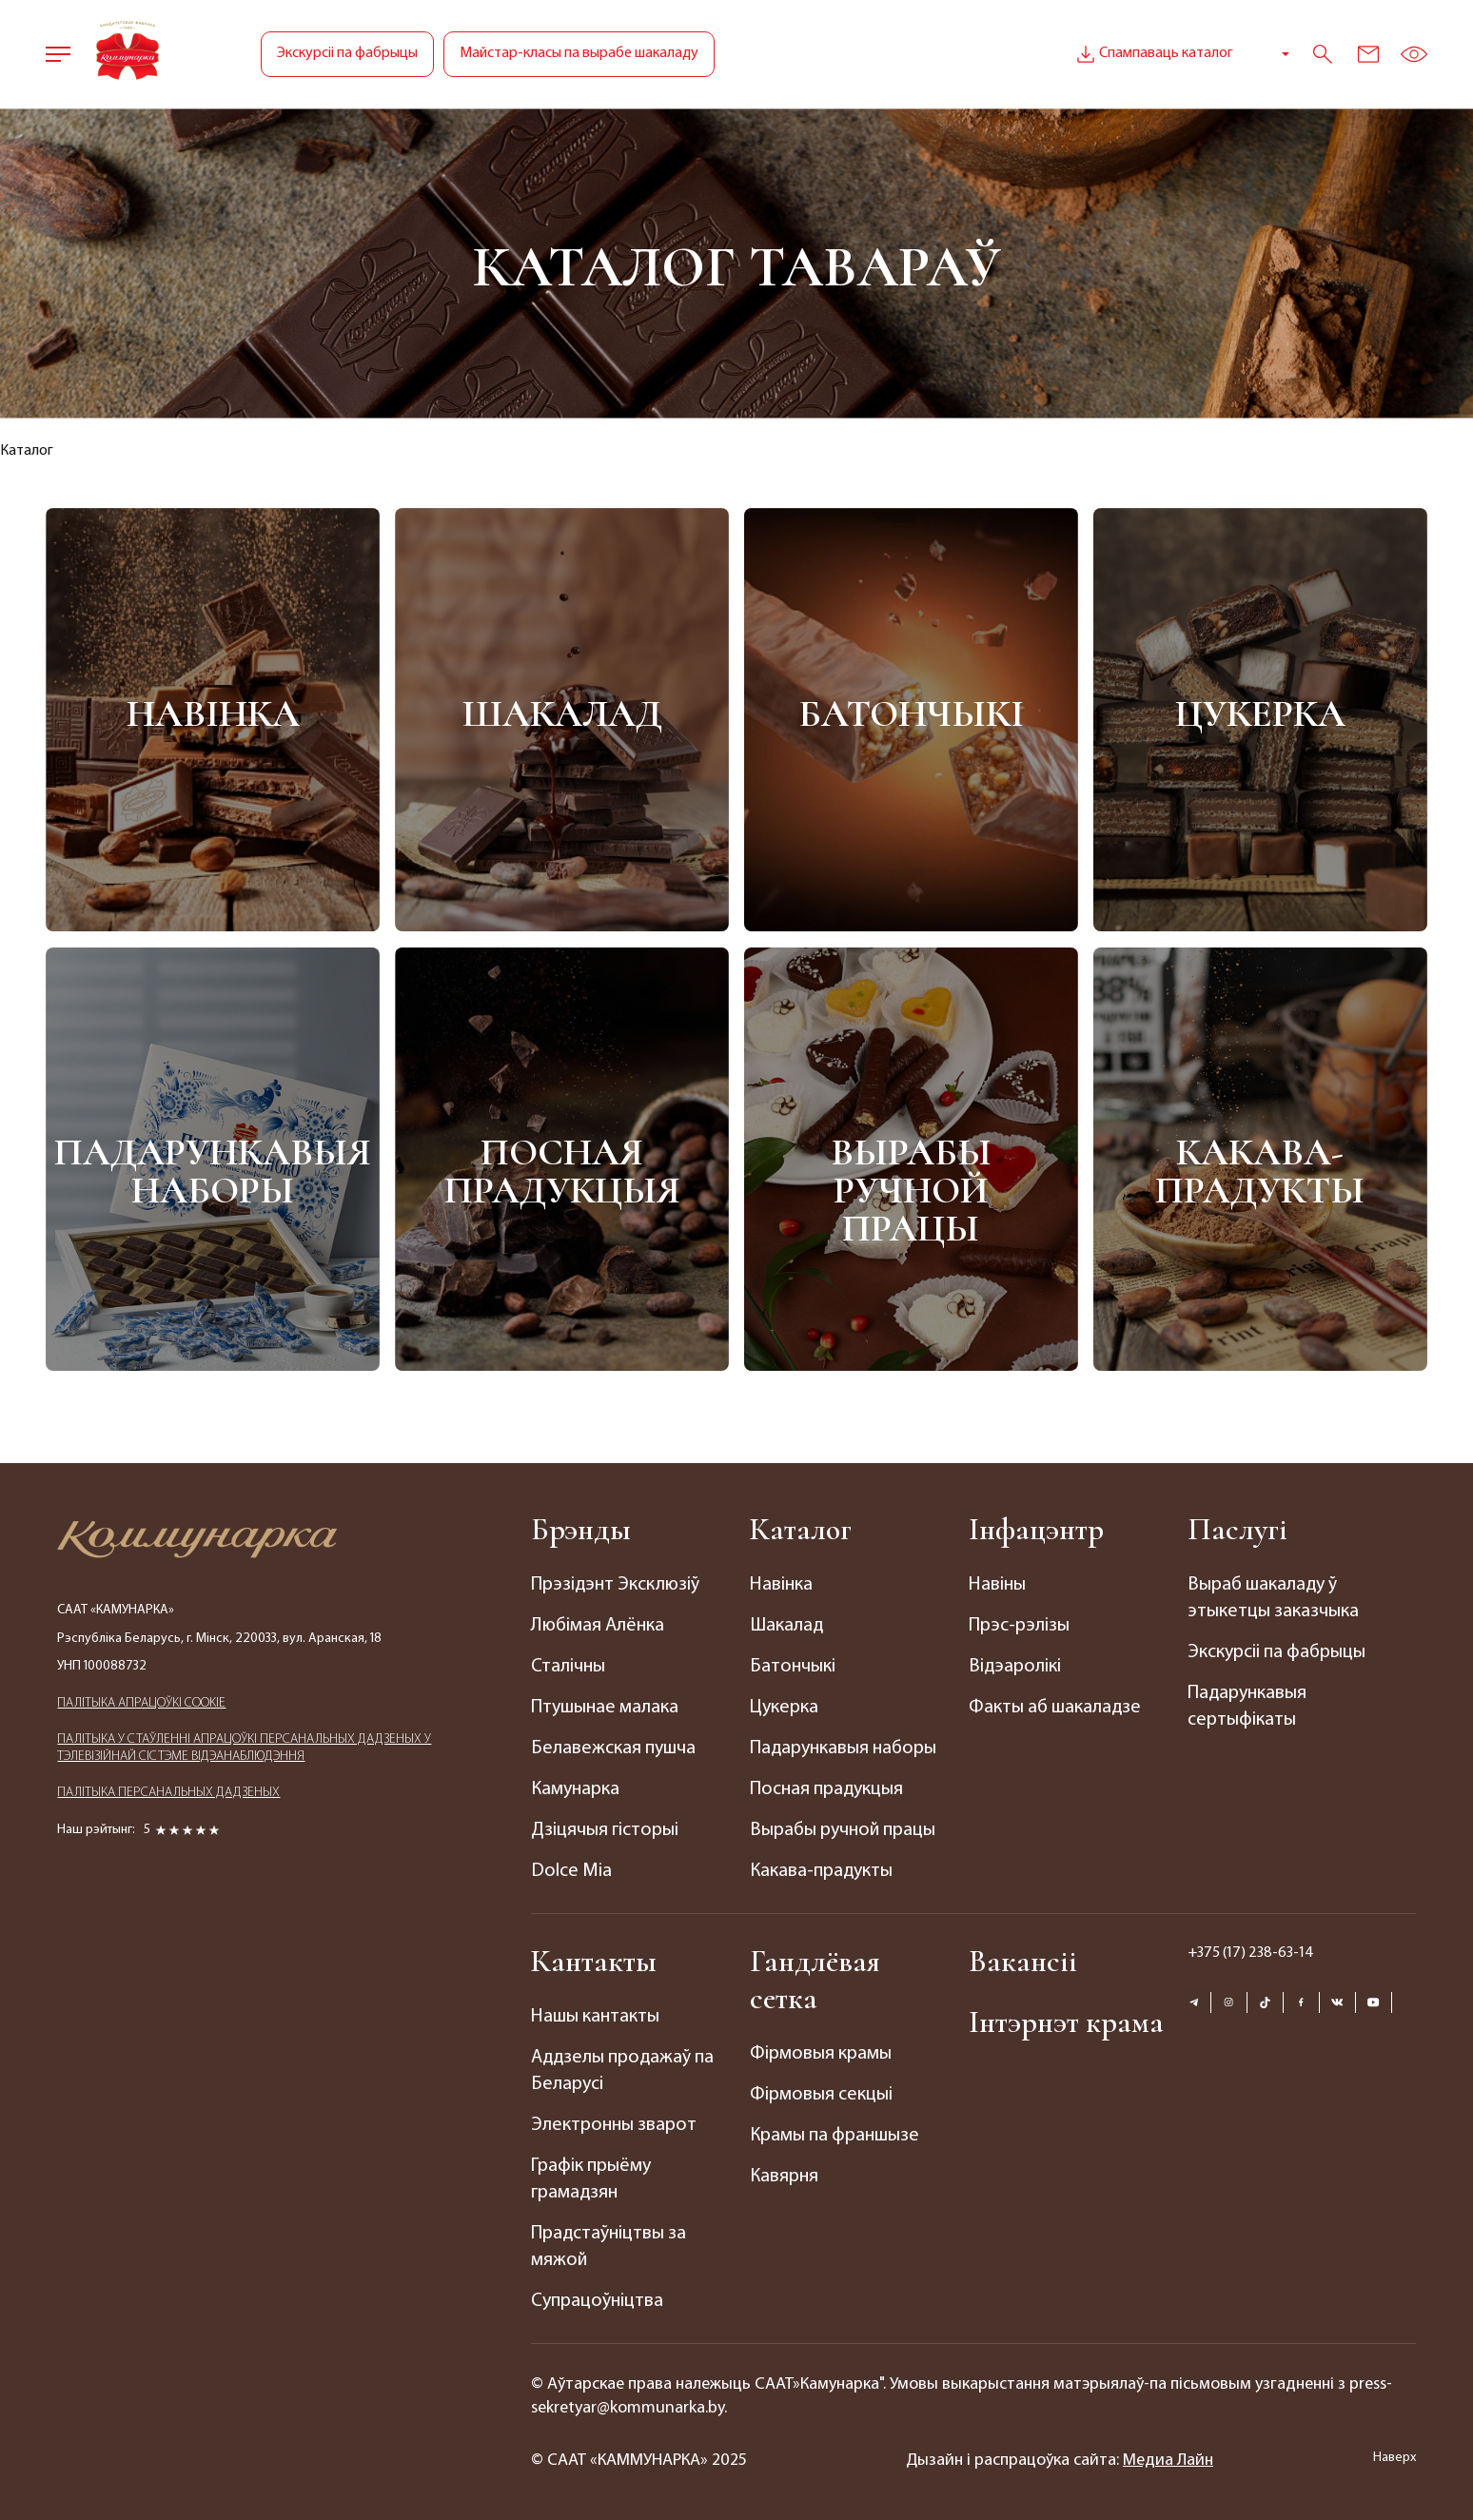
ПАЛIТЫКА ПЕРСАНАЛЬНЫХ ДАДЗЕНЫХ (168, 1793)
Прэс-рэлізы (1019, 1625)
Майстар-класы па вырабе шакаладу (579, 53)
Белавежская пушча (613, 1748)
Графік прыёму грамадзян (591, 2179)
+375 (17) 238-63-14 (1251, 1953)
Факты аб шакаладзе (1055, 1707)
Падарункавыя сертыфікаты (1247, 1706)
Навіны (997, 1584)
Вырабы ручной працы (911, 1191)
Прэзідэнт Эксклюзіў (615, 1584)
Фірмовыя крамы (821, 2053)
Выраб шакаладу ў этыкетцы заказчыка (1273, 1598)
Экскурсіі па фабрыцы (347, 53)
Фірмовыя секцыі (821, 2094)
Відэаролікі (1015, 1666)
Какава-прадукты (1260, 1172)
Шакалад (562, 713)
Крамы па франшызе (834, 2135)
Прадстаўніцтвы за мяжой (608, 2247)
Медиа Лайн (1168, 2461)
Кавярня (784, 2176)
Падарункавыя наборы (213, 1172)
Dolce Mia (571, 1871)
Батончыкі (911, 713)
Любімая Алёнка (597, 1625)
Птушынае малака (604, 1707)
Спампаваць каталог (1152, 54)
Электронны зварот (614, 2125)
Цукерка (1260, 713)
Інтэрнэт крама (1066, 2022)
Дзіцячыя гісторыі (604, 1830)
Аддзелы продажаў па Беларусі (622, 2071)
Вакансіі (1023, 1961)
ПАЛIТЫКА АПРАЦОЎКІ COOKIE (141, 1703)
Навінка (213, 713)
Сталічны (568, 1666)
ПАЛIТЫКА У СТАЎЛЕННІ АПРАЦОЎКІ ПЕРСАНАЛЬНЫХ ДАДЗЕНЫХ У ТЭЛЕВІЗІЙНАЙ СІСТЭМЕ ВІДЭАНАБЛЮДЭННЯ (244, 1748)
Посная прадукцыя (562, 1172)
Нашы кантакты (595, 2016)
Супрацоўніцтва (597, 2301)
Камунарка (575, 1789)
